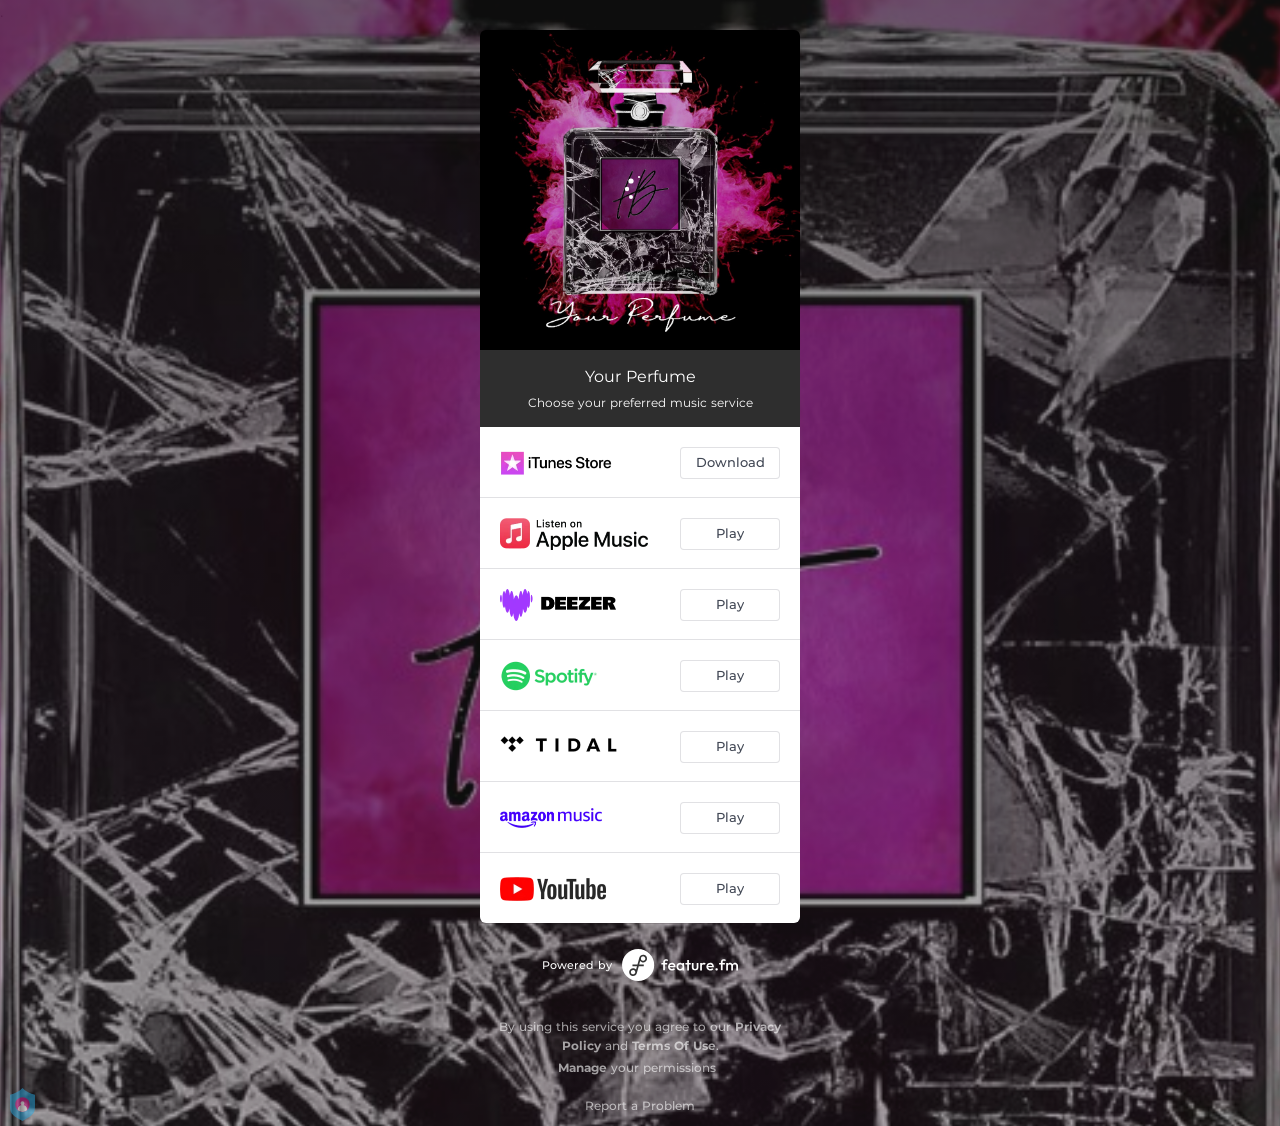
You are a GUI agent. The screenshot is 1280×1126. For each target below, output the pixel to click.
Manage (582, 1067)
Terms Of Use (674, 1045)
